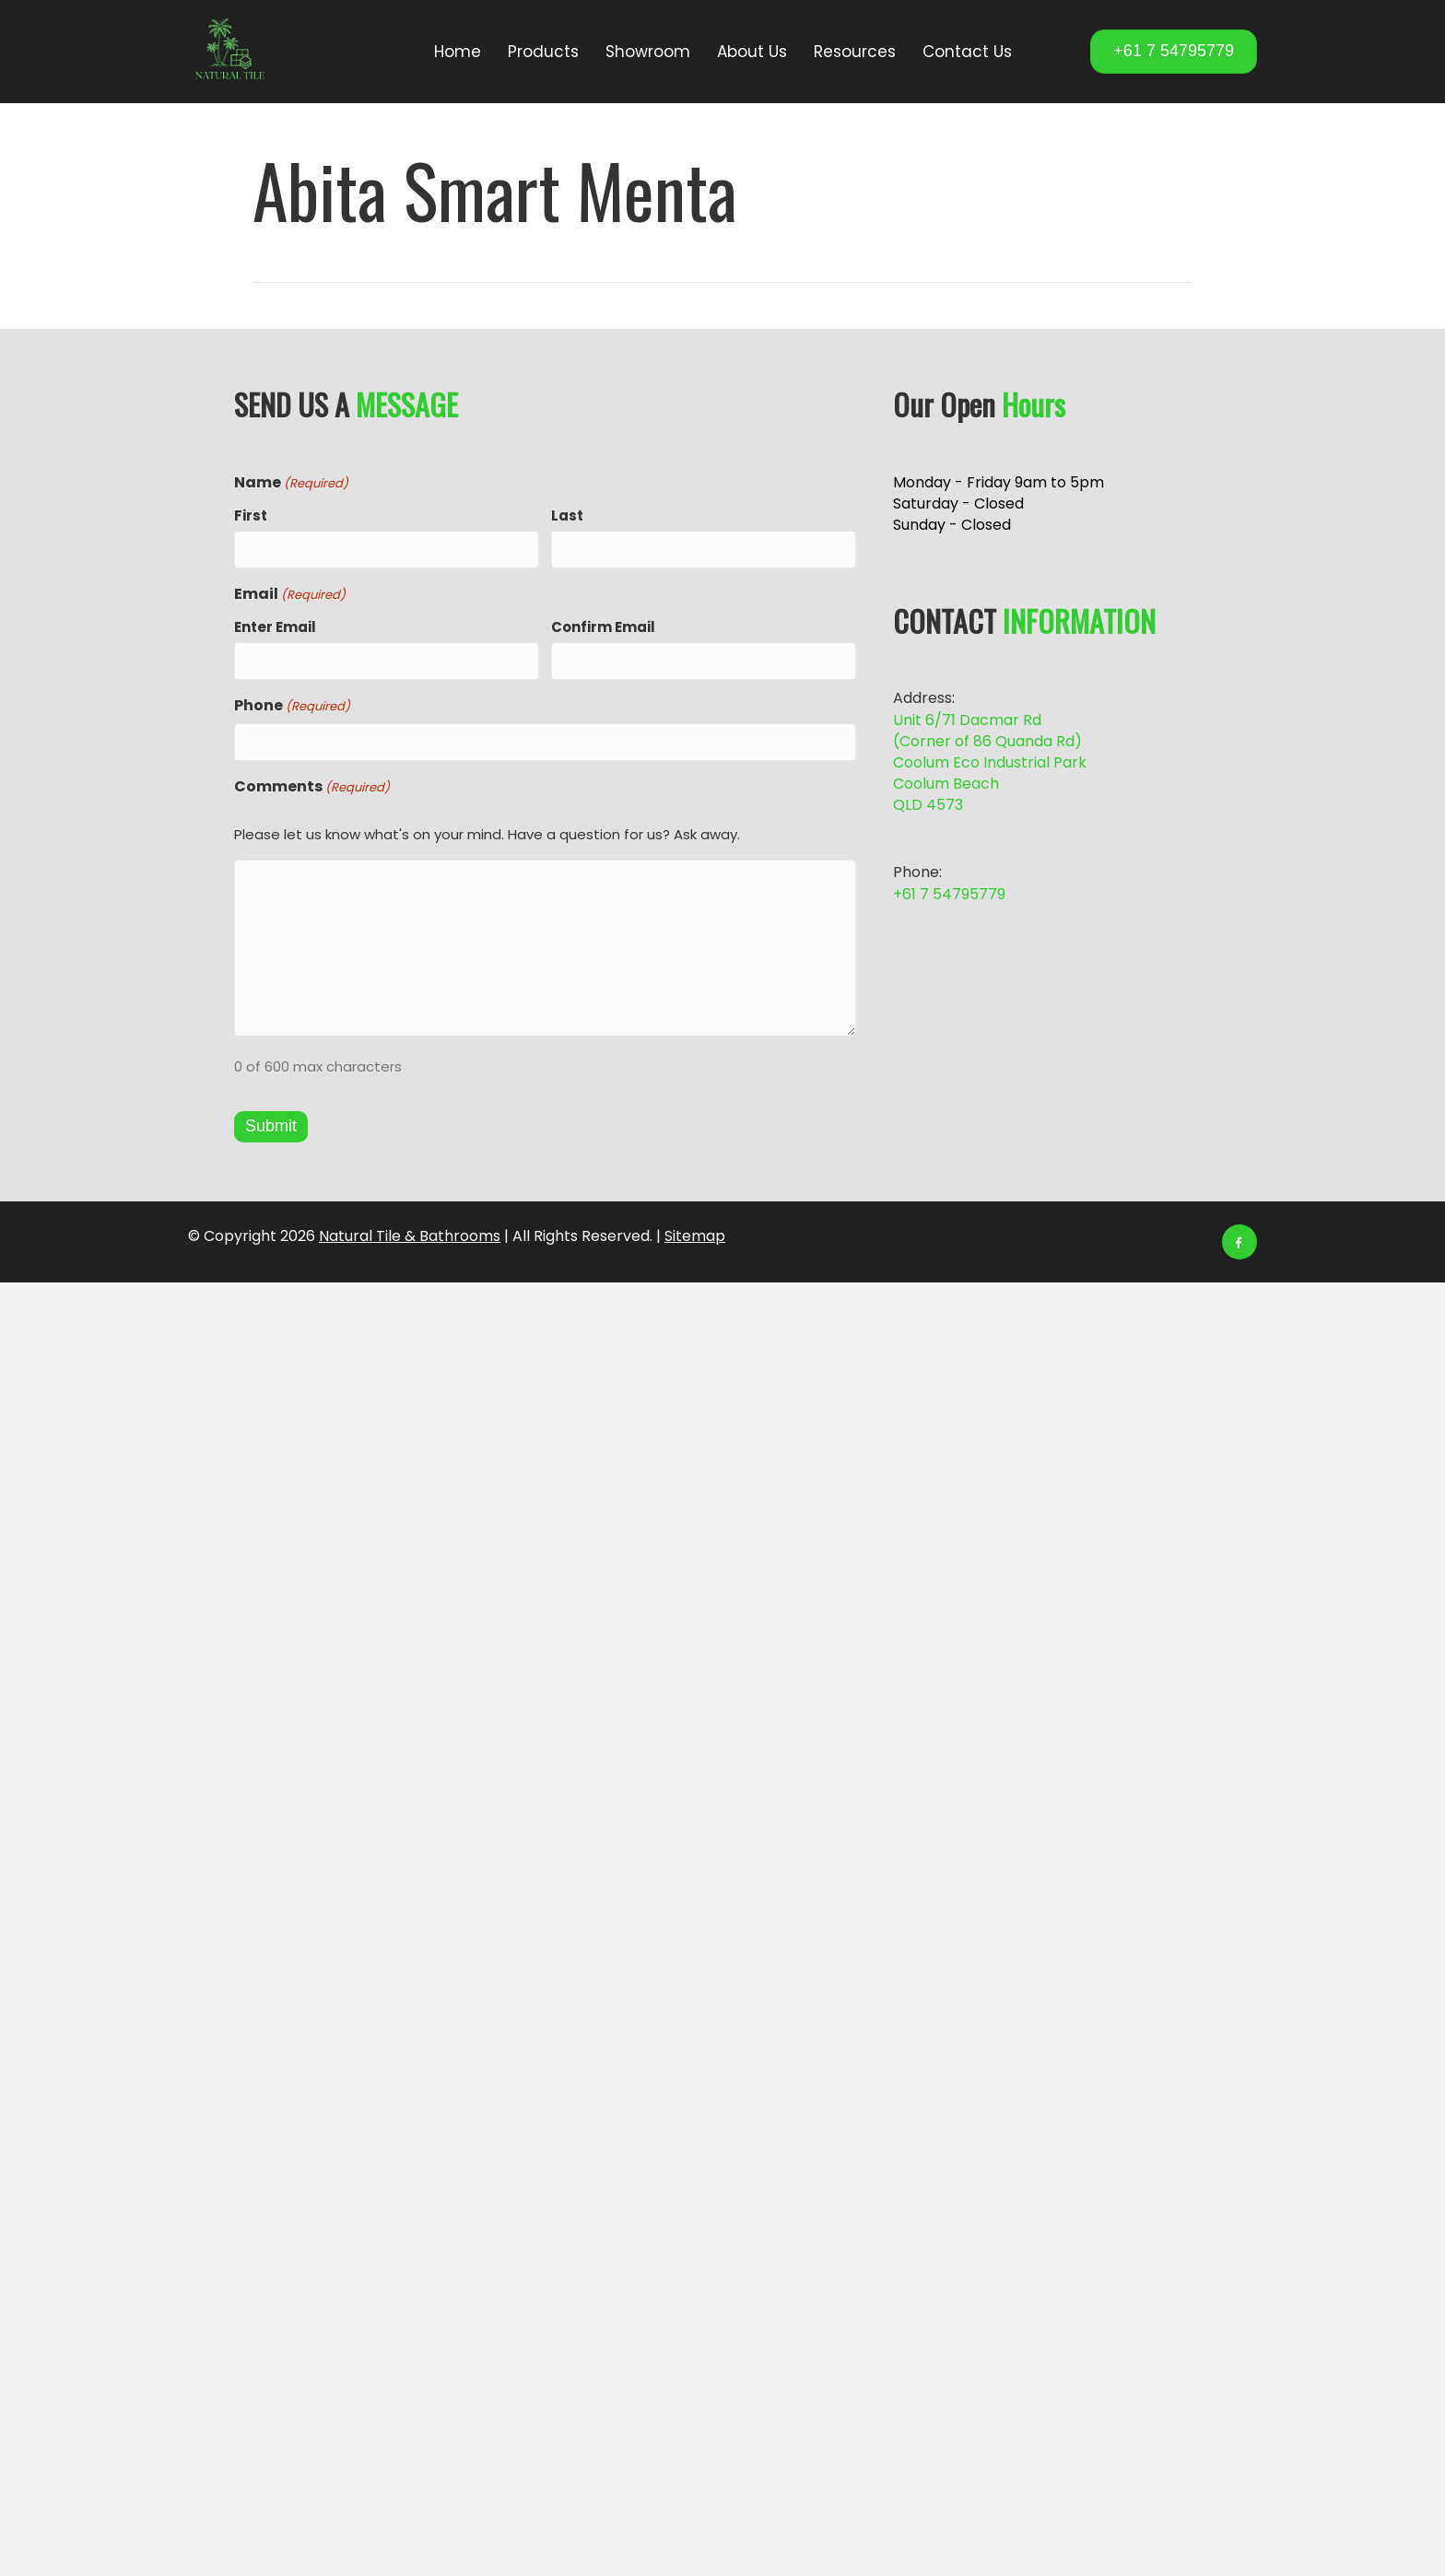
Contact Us (967, 52)
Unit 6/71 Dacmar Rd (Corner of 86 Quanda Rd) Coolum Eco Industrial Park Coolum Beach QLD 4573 (990, 762)
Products (543, 52)
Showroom (647, 52)
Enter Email (275, 626)
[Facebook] (1239, 1238)
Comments (312, 781)
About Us (752, 52)
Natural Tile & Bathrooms (409, 1232)
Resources (855, 52)
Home (457, 52)
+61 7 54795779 (949, 894)
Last (567, 515)
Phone (292, 702)
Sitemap (694, 1232)
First (250, 515)
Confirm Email (603, 626)
